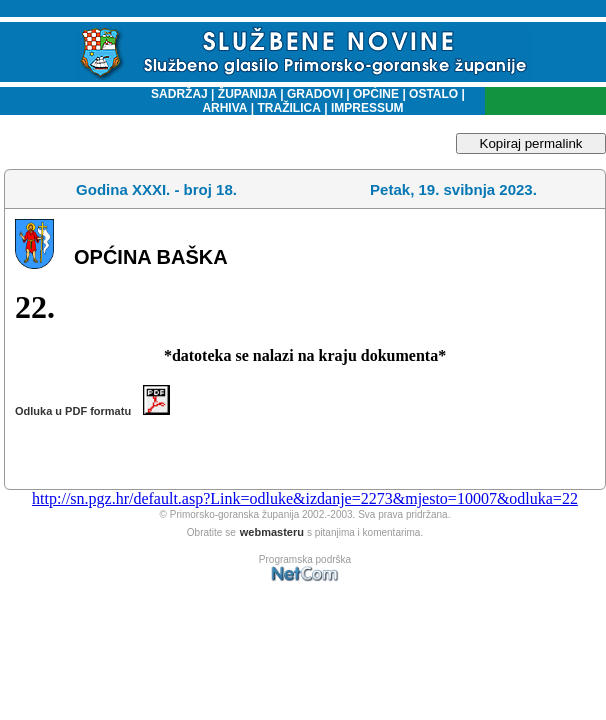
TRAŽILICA (287, 108)
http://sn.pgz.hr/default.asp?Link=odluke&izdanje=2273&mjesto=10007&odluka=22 (305, 498)
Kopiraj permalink (531, 143)
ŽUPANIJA (247, 94)
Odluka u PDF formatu (92, 411)
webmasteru (272, 532)
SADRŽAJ (174, 94)
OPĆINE (376, 94)
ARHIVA (224, 108)
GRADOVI (315, 94)
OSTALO (433, 94)
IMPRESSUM (367, 108)
